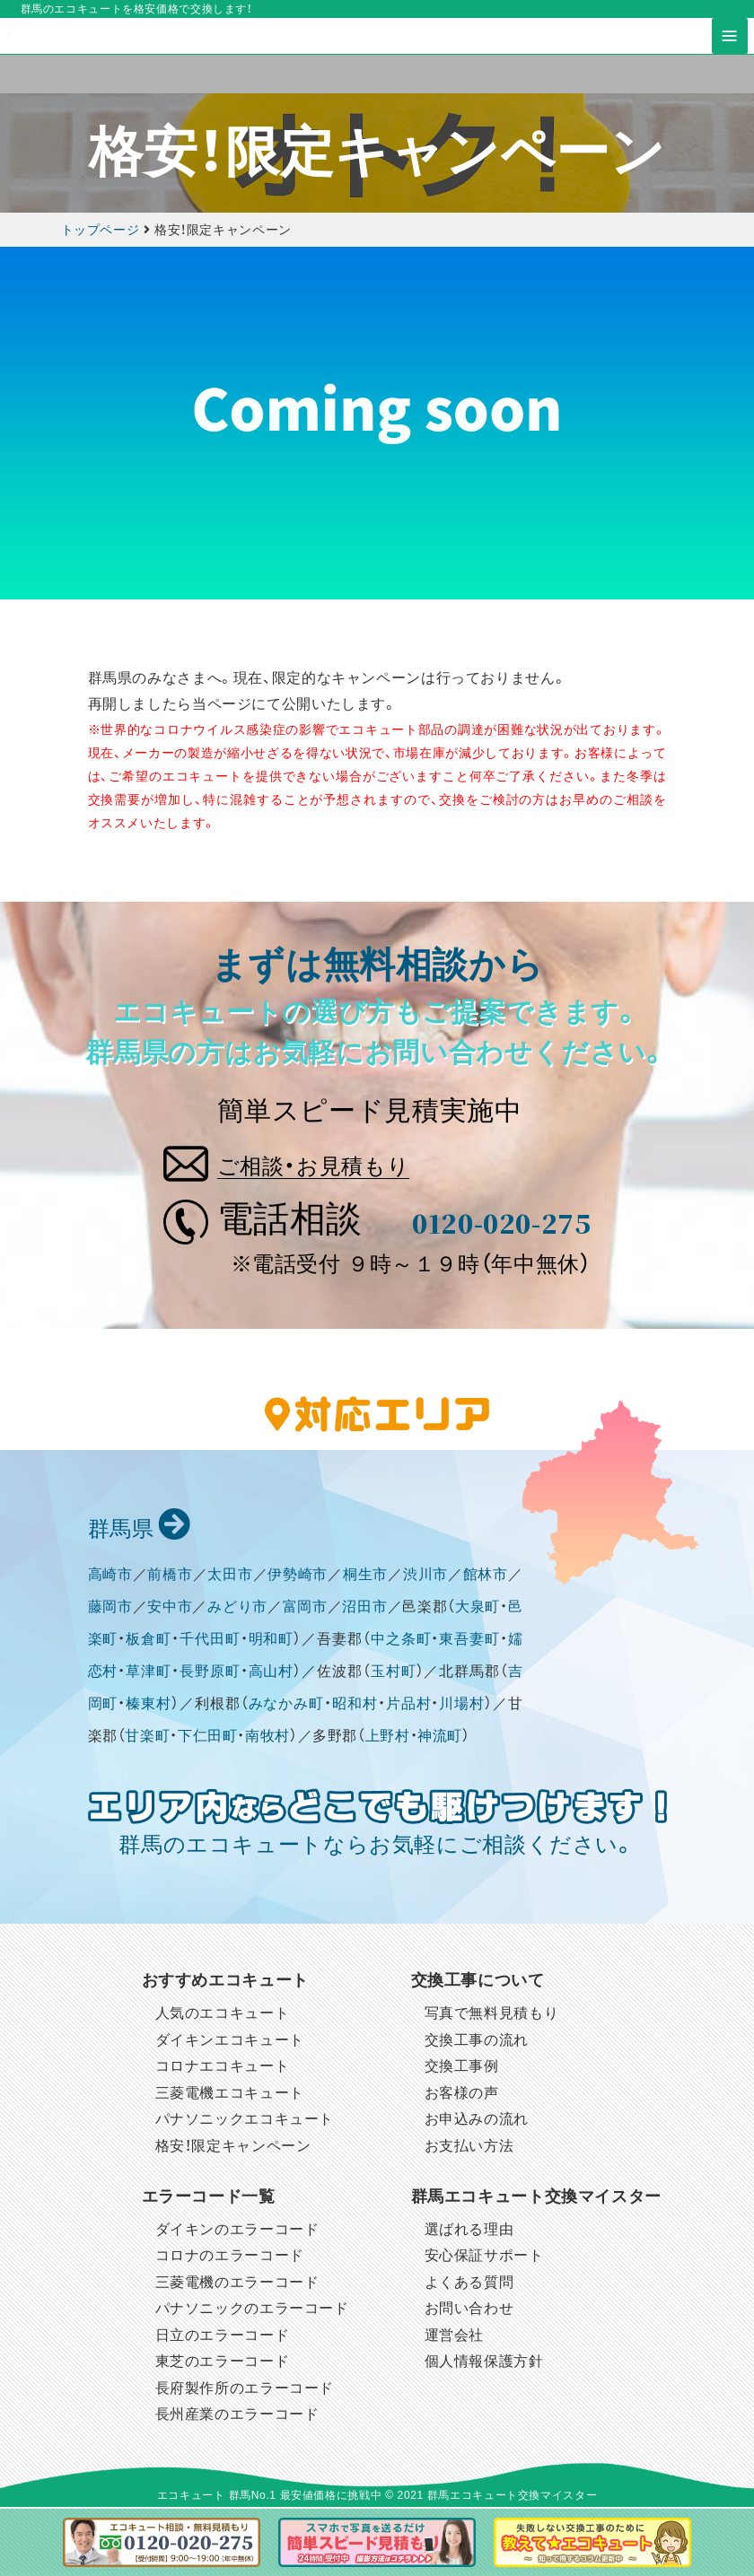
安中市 (169, 1608)
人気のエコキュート (222, 2014)
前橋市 (169, 1576)
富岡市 (305, 1608)
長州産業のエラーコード (237, 2415)
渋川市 (425, 1576)
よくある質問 (469, 2284)
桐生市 (365, 1576)
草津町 (148, 1673)
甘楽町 (147, 1737)
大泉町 (477, 1608)
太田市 (229, 1576)
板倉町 (148, 1640)
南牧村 (267, 1737)
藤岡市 (110, 1608)
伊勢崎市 (297, 1576)
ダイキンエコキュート (229, 2041)
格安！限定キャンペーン (233, 2147)
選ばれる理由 (469, 2231)
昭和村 (355, 1705)
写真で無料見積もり (492, 2014)
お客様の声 (462, 2094)
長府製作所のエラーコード (245, 2389)
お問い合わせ (469, 2310)
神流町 (439, 1737)
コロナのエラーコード (229, 2257)
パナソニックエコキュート (245, 2120)
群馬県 (137, 1530)
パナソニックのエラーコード (252, 2310)
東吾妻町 (469, 1640)
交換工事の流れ (477, 2041)
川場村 (462, 1705)
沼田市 (364, 1608)
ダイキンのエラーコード (237, 2231)
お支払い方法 (469, 2147)
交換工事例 (462, 2067)
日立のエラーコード (222, 2337)
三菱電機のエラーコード (237, 2284)
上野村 (387, 1737)
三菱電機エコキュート (229, 2094)
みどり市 (237, 1608)
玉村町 (393, 1673)
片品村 (409, 1705)
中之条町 (401, 1640)
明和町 (271, 1640)
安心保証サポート (484, 2257)
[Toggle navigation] (730, 56)
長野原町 (210, 1673)
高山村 (271, 1673)
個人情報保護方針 (484, 2363)
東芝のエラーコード (222, 2363)
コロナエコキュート (222, 2067)
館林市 (485, 1576)
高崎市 (110, 1576)
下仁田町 (208, 1737)
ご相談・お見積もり (336, 1161)
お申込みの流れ (477, 2120)
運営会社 (455, 2337)
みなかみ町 (287, 1705)
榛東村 (148, 1705)
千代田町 (210, 1640)
